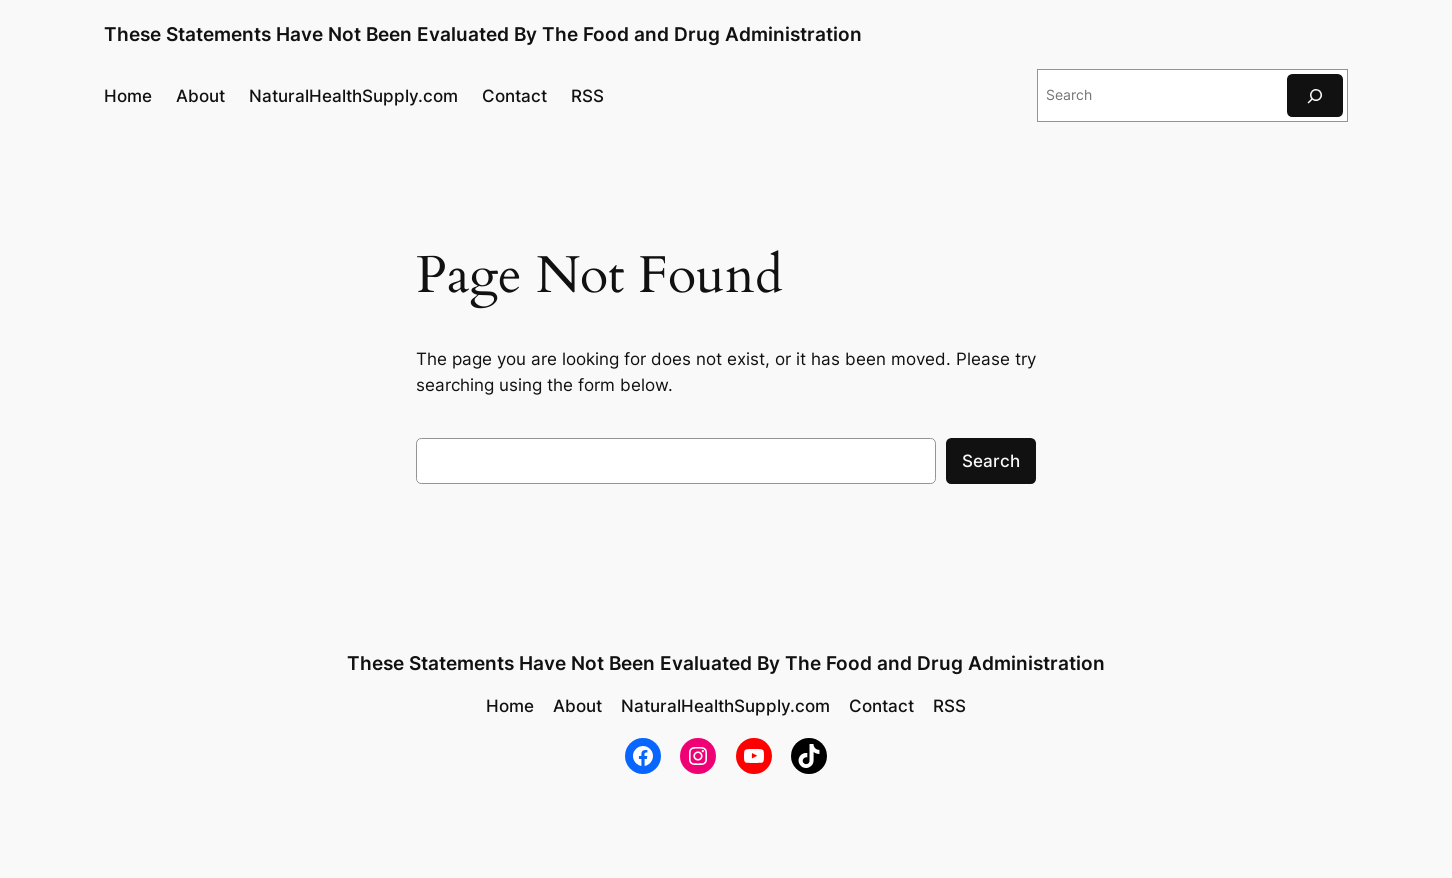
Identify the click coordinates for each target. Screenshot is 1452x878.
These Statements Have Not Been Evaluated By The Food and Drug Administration (483, 34)
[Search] (1315, 95)
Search (991, 461)
